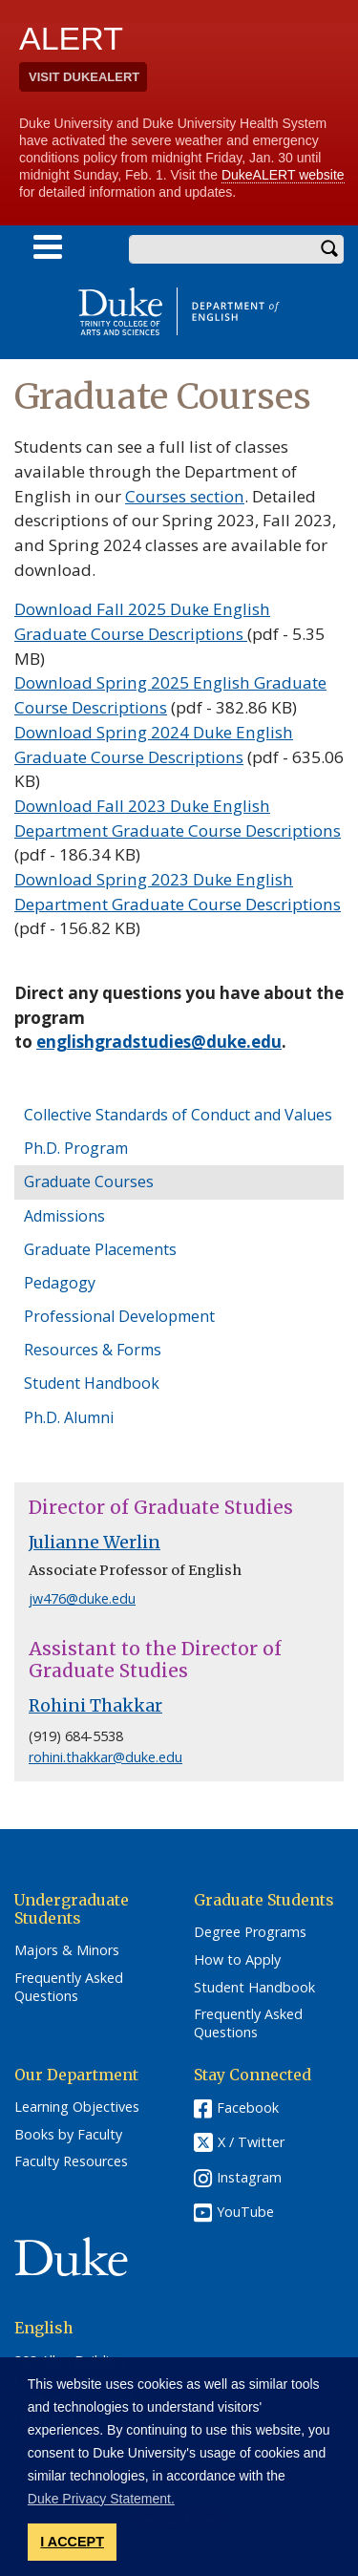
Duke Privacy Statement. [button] (101, 2498)
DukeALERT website (283, 174)
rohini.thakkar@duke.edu (105, 1757)
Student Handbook (91, 1383)
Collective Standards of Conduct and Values (178, 1114)
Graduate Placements (100, 1249)
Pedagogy (59, 1282)
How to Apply (237, 1960)
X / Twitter (251, 2142)
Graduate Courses (89, 1181)
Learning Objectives (76, 2107)
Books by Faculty (68, 2134)
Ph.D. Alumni (69, 1417)
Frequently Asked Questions (68, 1987)
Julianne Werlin (94, 1542)
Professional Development (119, 1316)
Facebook (248, 2107)
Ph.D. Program (76, 1148)
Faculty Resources (71, 2161)
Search (329, 249)
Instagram (249, 2177)
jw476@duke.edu (82, 1598)
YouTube (245, 2212)
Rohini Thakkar (95, 1705)
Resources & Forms (92, 1349)
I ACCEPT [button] (72, 2541)
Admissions (64, 1215)
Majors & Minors (66, 1950)
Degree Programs (250, 1932)
